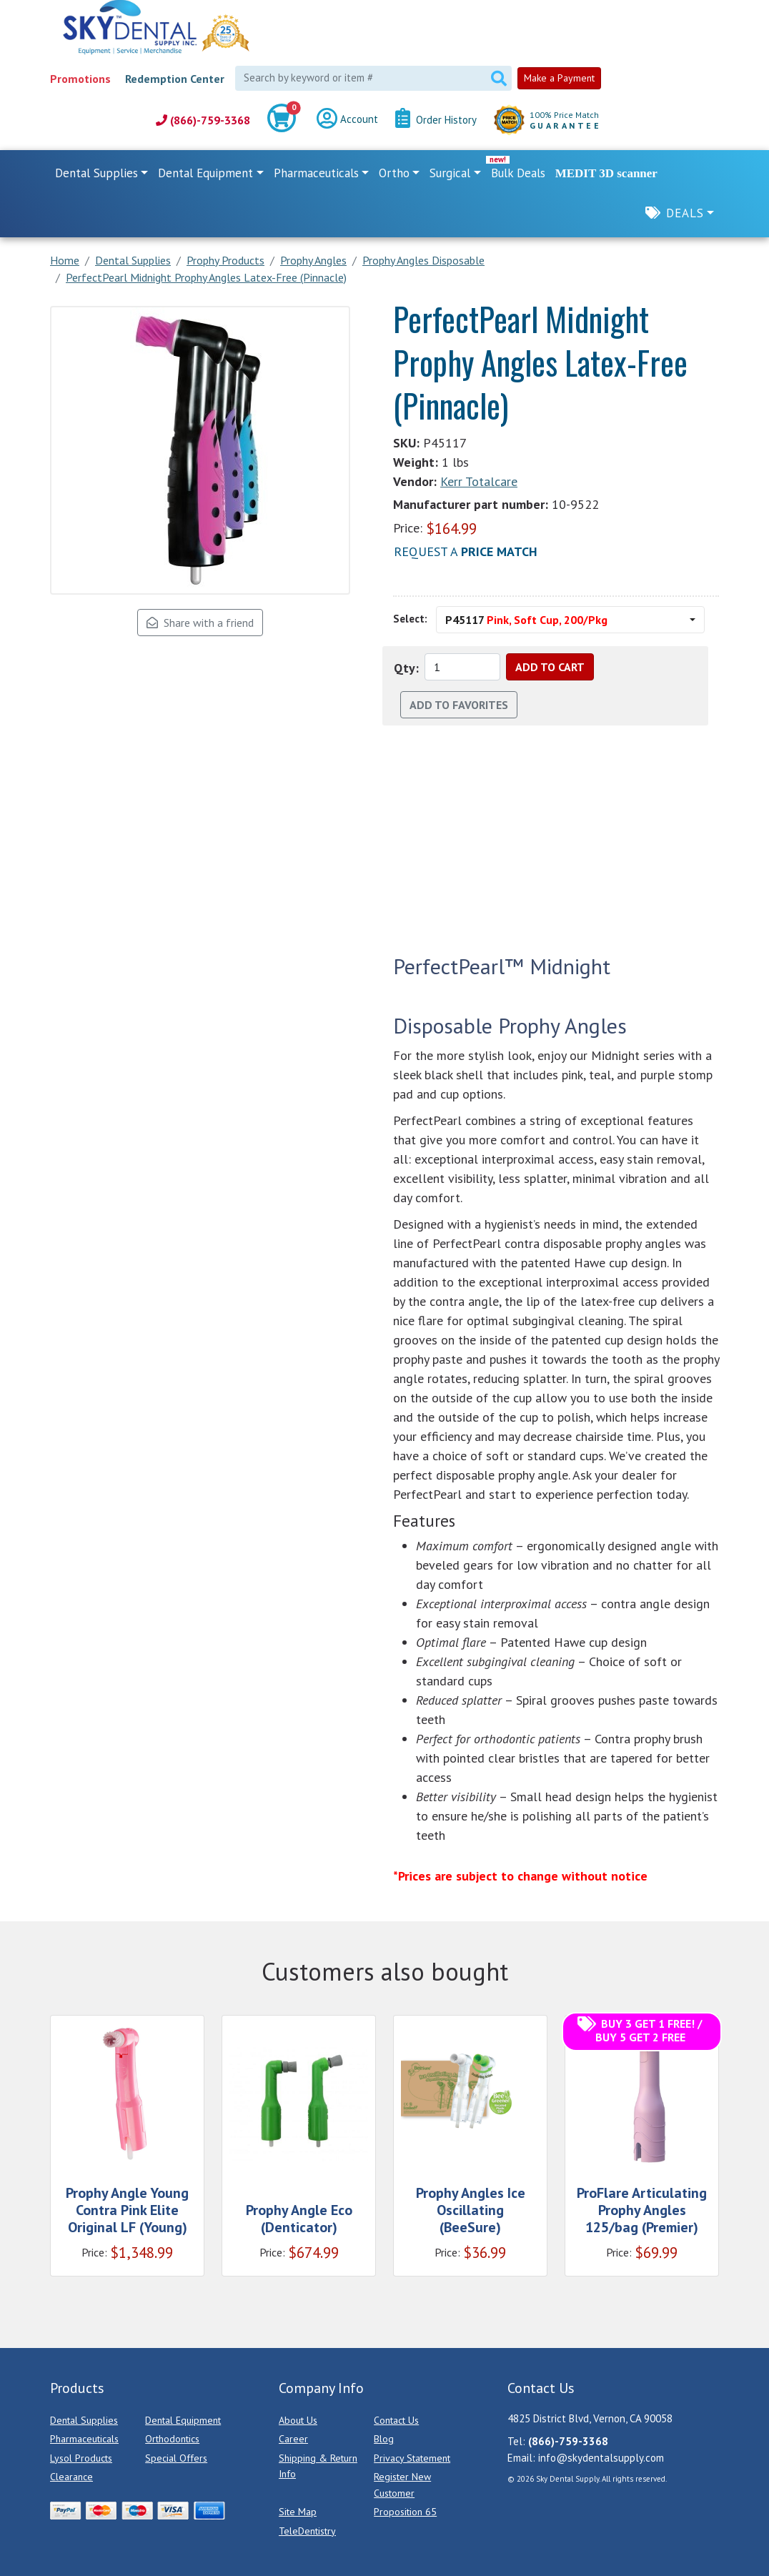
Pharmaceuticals (84, 2438)
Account (347, 120)
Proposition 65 (405, 2511)
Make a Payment (559, 77)
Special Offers (176, 2458)
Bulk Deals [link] (518, 173)
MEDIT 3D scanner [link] (606, 173)
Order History (436, 120)
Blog (384, 2438)
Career (293, 2438)
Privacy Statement (412, 2458)
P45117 (526, 620)
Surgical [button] (450, 173)
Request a (465, 551)
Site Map (298, 2511)
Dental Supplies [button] (96, 173)
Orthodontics (172, 2438)
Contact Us (396, 2420)
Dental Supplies (84, 2420)
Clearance (71, 2476)
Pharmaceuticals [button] (316, 173)
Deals (685, 213)
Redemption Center (174, 78)
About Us (298, 2420)
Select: (410, 618)
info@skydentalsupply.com (601, 2457)
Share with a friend (200, 622)
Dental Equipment (183, 2420)
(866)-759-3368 (203, 120)
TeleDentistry (307, 2531)
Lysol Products (81, 2458)
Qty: (406, 668)
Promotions (80, 78)
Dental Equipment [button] (205, 173)
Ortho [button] (394, 173)
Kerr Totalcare (478, 481)
